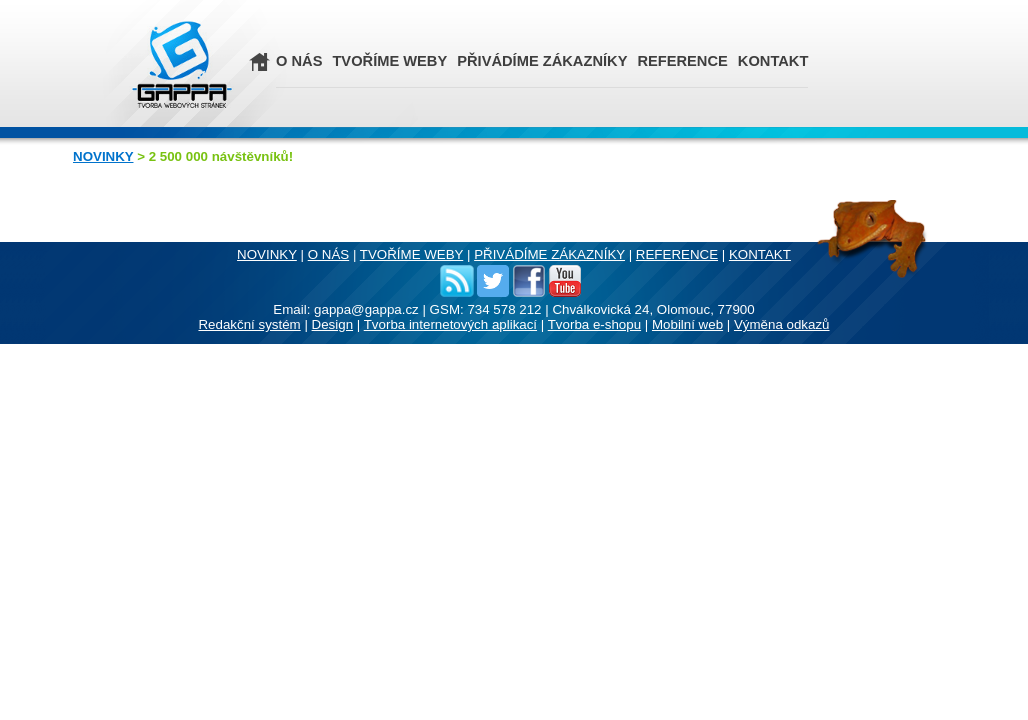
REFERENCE (682, 61)
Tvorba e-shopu (594, 324)
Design (333, 324)
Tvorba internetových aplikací (450, 324)
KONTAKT (773, 61)
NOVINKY (103, 156)
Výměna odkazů (782, 324)
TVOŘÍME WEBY (389, 61)
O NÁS (299, 61)
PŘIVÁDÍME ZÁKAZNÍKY (542, 61)
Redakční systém (249, 324)
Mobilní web (687, 324)
